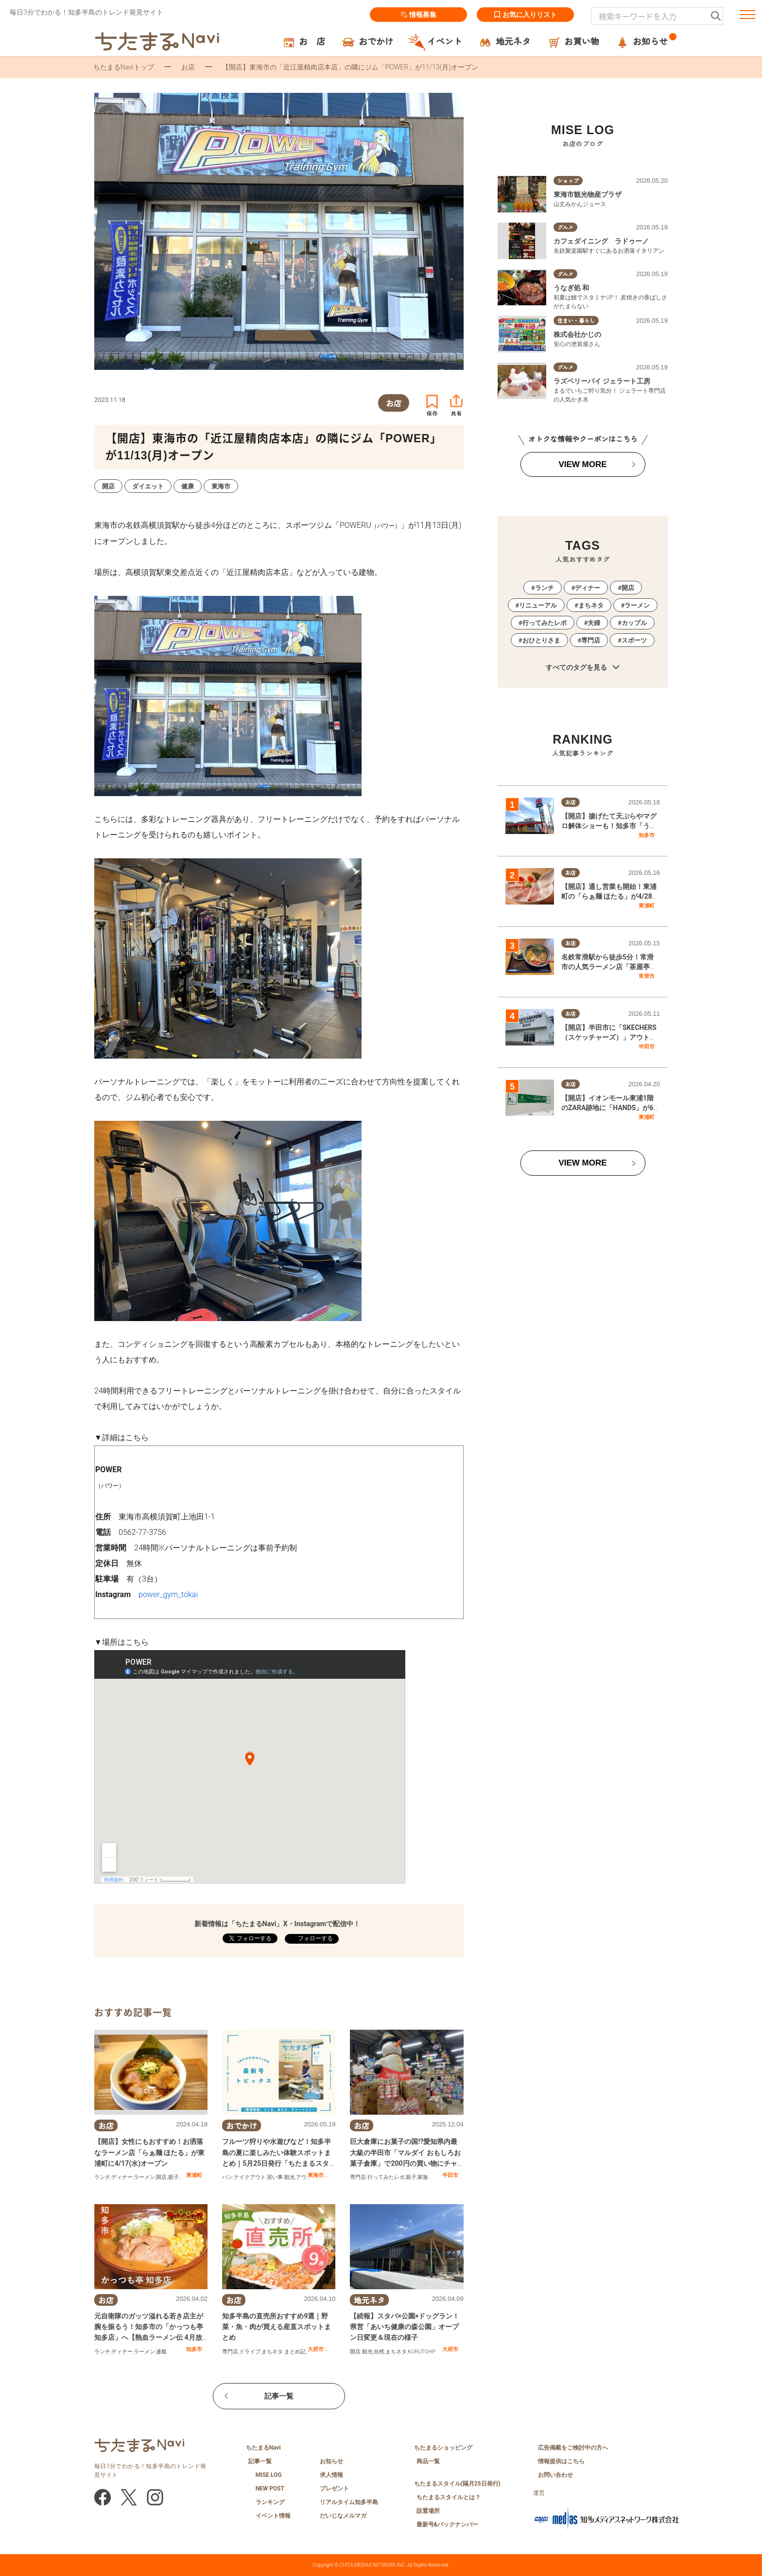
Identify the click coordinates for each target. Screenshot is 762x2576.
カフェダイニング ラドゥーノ (601, 241)
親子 (173, 2177)
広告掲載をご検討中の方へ (573, 2447)
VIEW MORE (582, 464)
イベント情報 (273, 2515)
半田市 (450, 2175)
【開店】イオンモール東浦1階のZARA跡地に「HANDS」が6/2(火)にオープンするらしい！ (610, 1107)
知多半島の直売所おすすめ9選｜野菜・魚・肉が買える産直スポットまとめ (276, 2327)
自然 (379, 2352)
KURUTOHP (421, 2352)
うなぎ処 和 (571, 288)
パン (227, 2177)
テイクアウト (250, 2177)
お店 (188, 67)
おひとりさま (541, 640)
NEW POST (270, 2488)
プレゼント (334, 2488)
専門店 (358, 2177)
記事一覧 (279, 2396)
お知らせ (331, 2461)
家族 (422, 2177)
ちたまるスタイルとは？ (448, 2497)
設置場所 (428, 2510)
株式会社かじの (577, 334)
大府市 (316, 2349)
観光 (289, 2177)
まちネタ (272, 2352)
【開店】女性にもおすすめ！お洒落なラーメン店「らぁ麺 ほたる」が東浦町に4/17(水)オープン (149, 2152)
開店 (161, 2177)
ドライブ (249, 2352)
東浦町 (194, 2175)
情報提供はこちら (561, 2461)
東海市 (316, 2175)
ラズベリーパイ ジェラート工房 (602, 381)
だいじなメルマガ (343, 2515)
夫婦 (594, 623)
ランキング (270, 2502)
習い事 (275, 2177)
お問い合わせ (555, 2475)
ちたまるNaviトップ (123, 67)
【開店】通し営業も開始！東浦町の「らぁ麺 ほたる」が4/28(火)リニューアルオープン (609, 896)
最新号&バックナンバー (447, 2524)
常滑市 (647, 976)
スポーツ (634, 640)
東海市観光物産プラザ (588, 194)
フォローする (314, 1938)
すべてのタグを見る (582, 667)
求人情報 (331, 2475)
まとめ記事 (297, 2352)
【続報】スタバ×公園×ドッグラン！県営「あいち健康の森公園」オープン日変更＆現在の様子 (404, 2327)
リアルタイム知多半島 (349, 2502)
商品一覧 (428, 2461)
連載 (161, 2352)
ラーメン (144, 2177)
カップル (634, 623)
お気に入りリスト (525, 14)
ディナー (122, 2177)
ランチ (102, 2177)
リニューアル (538, 605)
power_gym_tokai (168, 1594)
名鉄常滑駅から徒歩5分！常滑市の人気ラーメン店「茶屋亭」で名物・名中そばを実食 (609, 966)
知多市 (194, 2349)
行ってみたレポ (386, 2177)
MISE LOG (269, 2475)
